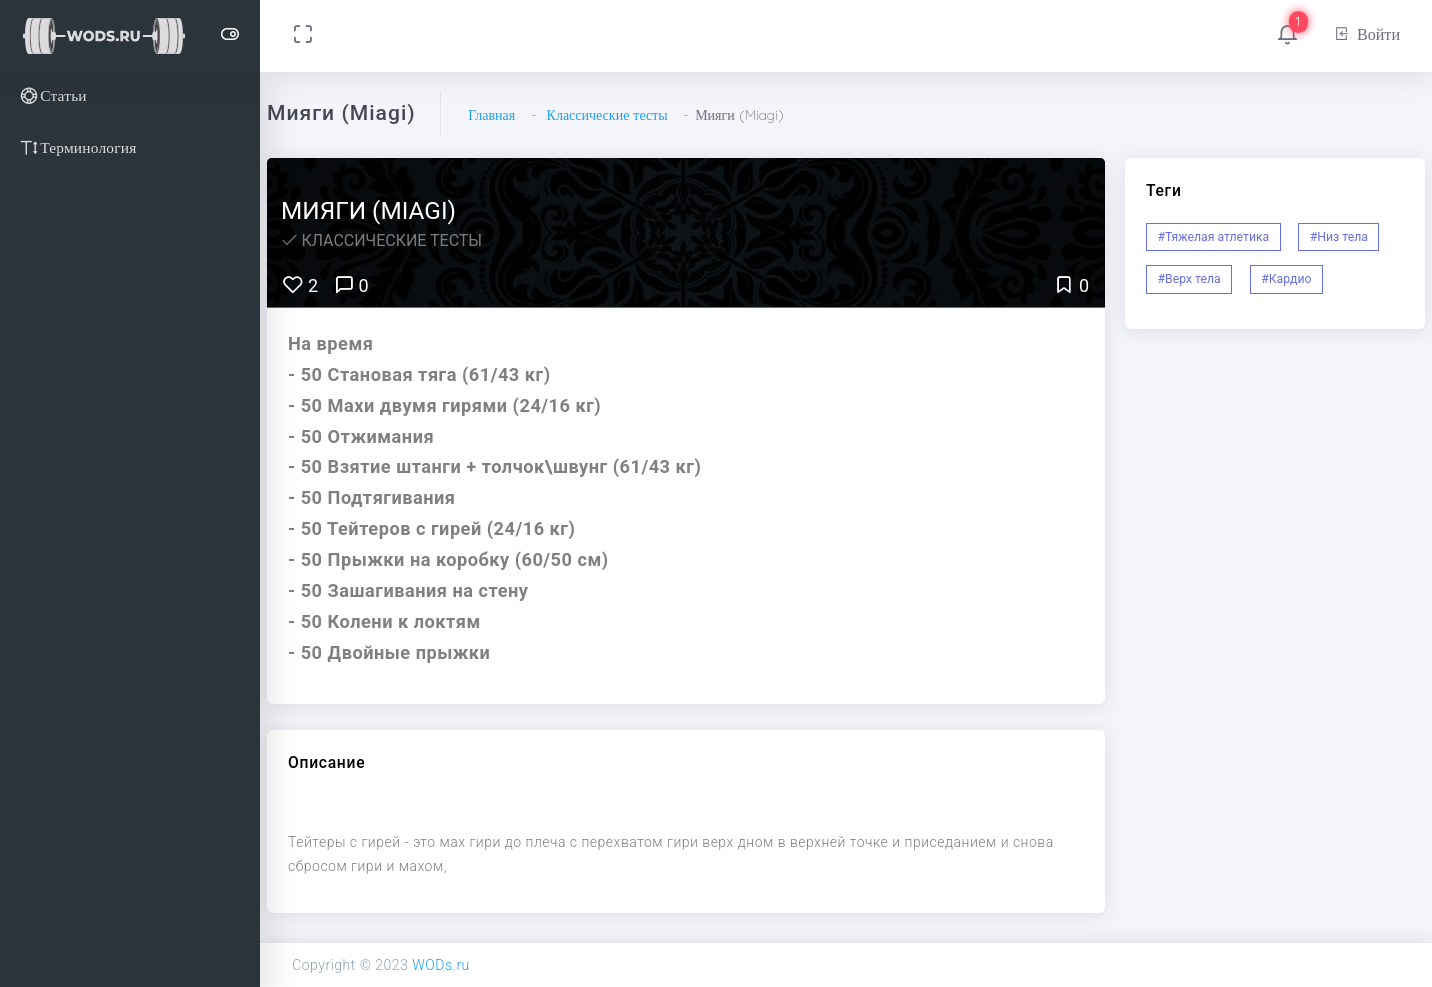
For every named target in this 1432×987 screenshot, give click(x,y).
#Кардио (1286, 279)
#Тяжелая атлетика (1214, 237)
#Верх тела (1189, 279)
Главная (491, 115)
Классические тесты (607, 115)
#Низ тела (1339, 237)
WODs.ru (441, 965)
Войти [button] (1366, 34)
